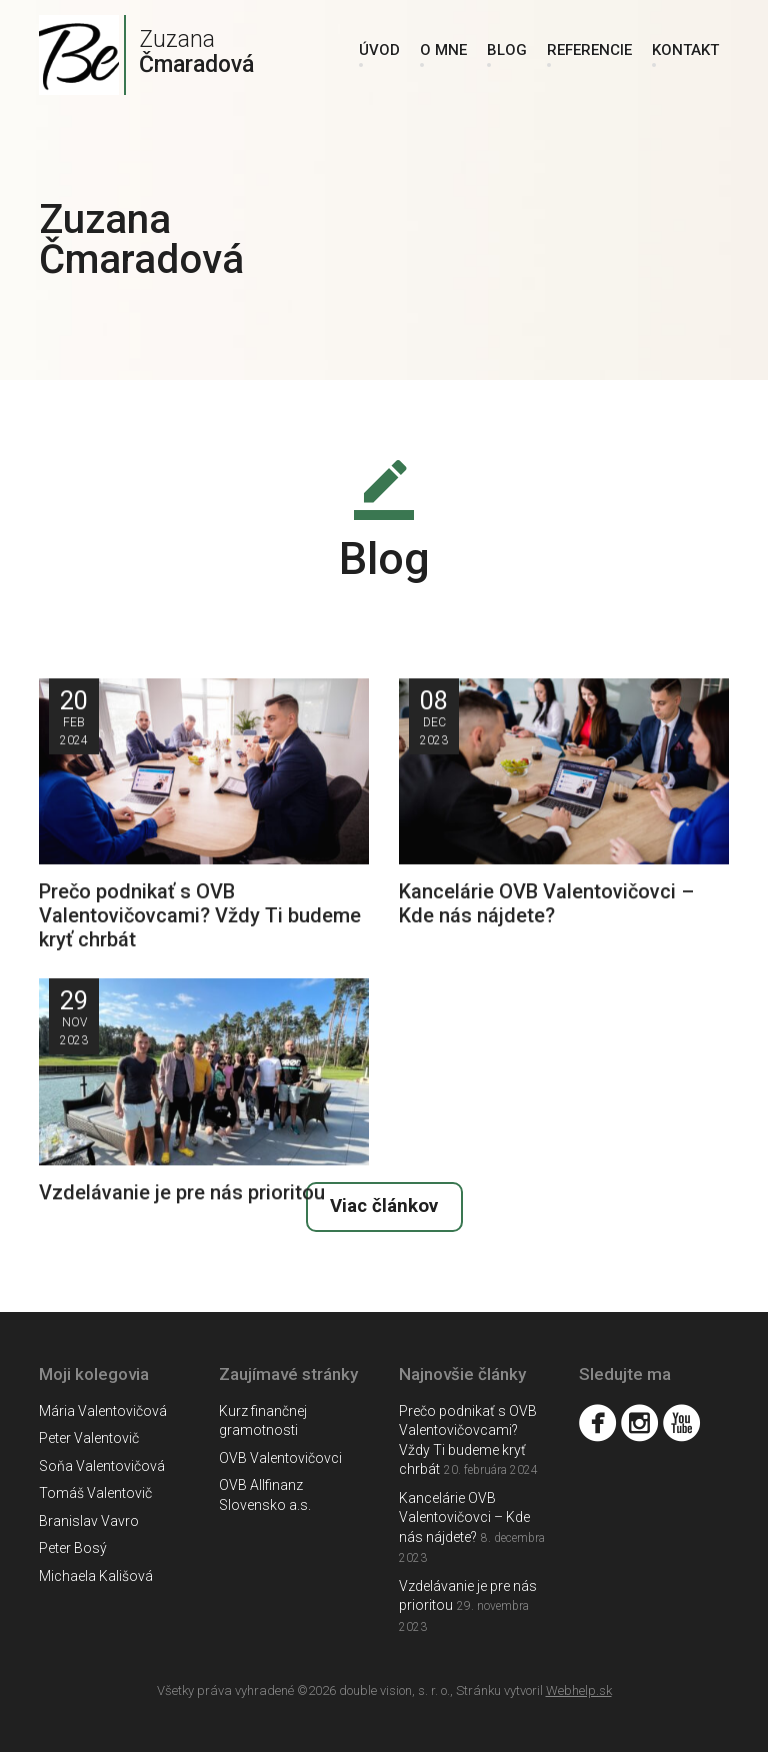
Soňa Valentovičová (102, 1466)
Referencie (589, 50)
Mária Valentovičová (103, 1411)
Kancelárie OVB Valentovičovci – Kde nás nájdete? (464, 1517)
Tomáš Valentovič (95, 1493)
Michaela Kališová (96, 1576)
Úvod (379, 50)
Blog (507, 50)
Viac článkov (384, 1206)
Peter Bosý (73, 1548)
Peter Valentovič (89, 1438)
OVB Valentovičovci (280, 1458)
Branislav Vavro (89, 1521)
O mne (443, 50)
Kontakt (685, 50)
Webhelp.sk (579, 1690)
